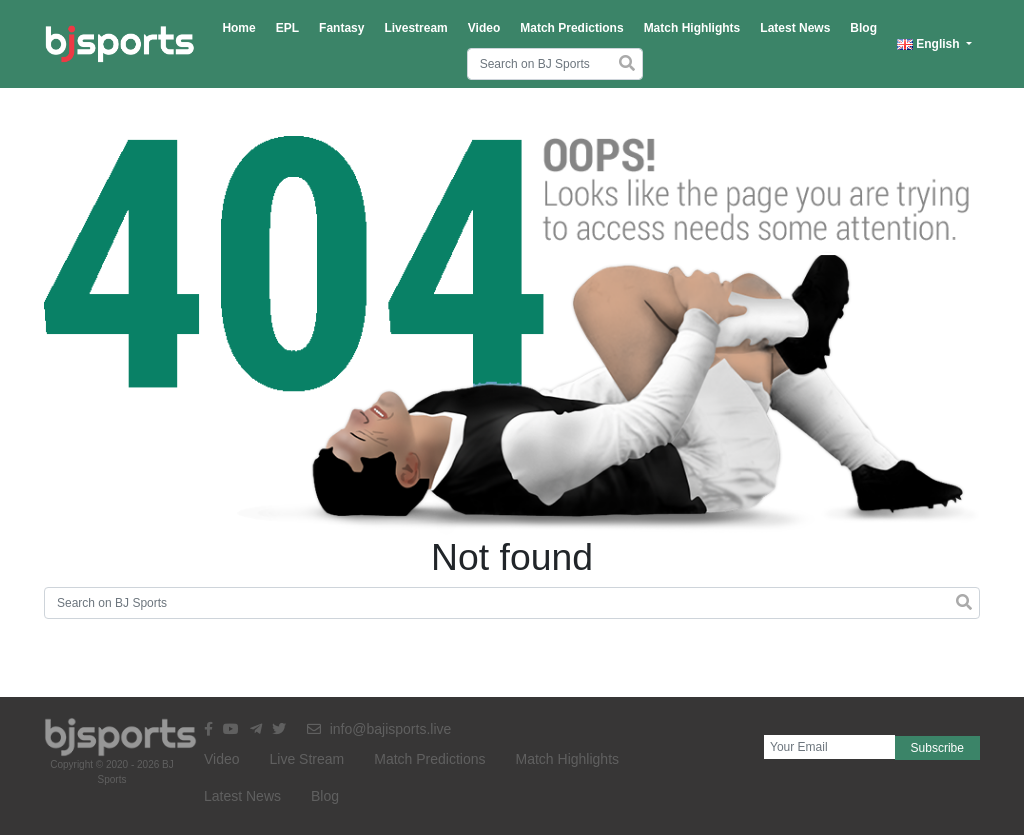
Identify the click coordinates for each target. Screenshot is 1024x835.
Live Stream (307, 759)
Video (484, 28)
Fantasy (341, 28)
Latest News (795, 28)
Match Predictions (571, 28)
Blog (863, 28)
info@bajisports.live (379, 729)
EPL (287, 28)
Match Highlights (692, 28)
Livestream (415, 28)
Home (238, 28)
